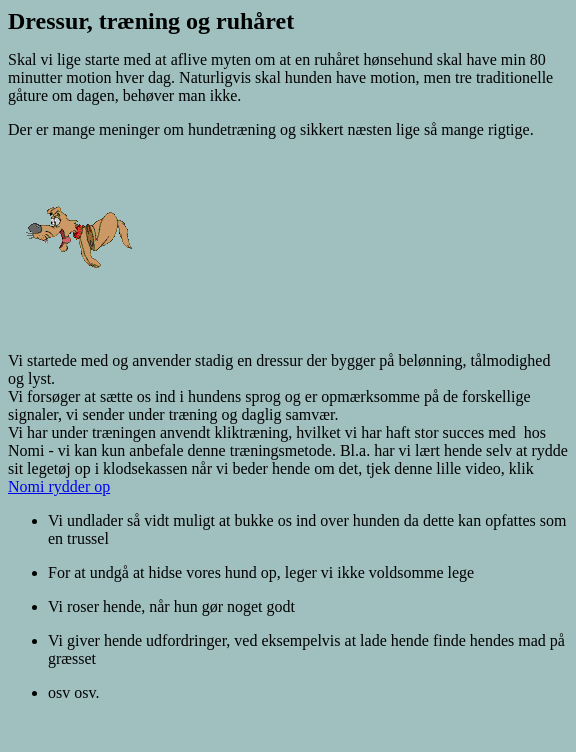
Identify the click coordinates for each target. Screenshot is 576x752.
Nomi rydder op (59, 486)
